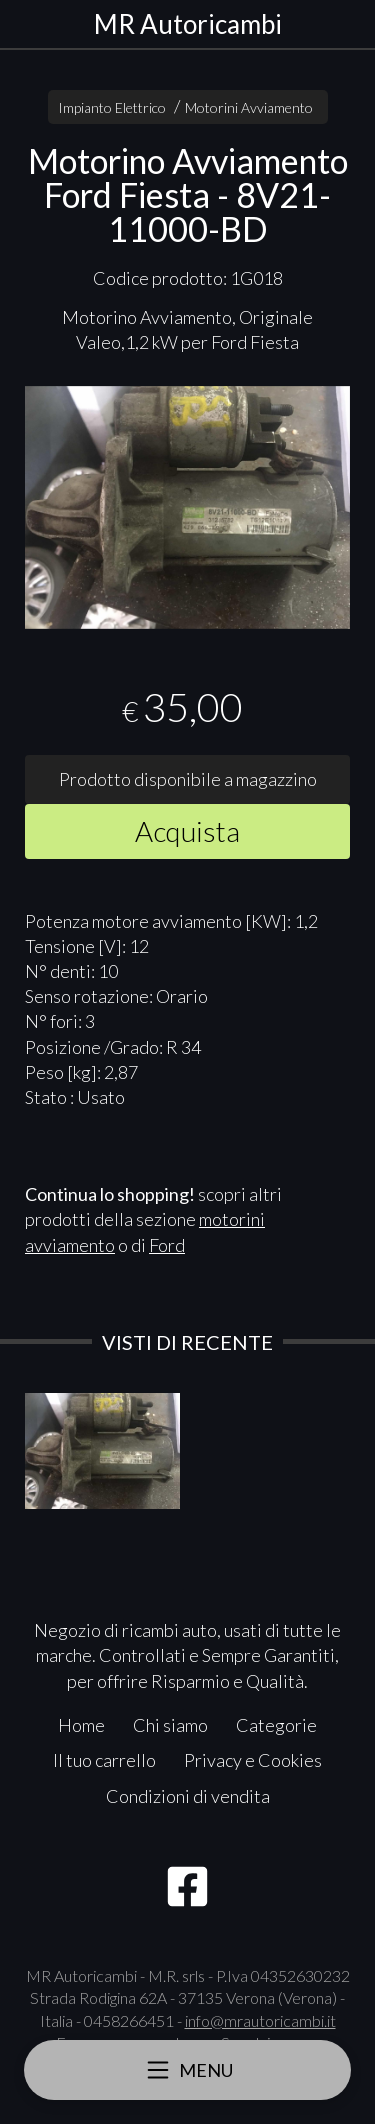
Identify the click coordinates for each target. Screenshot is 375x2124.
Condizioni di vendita (188, 1796)
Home (81, 1725)
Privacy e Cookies (253, 1760)
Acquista (187, 831)
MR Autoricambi (188, 24)
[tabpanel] (187, 508)
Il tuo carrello (104, 1760)
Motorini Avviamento (249, 107)
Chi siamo (170, 1725)
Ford (167, 1245)
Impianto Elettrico (112, 107)
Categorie (276, 1725)
